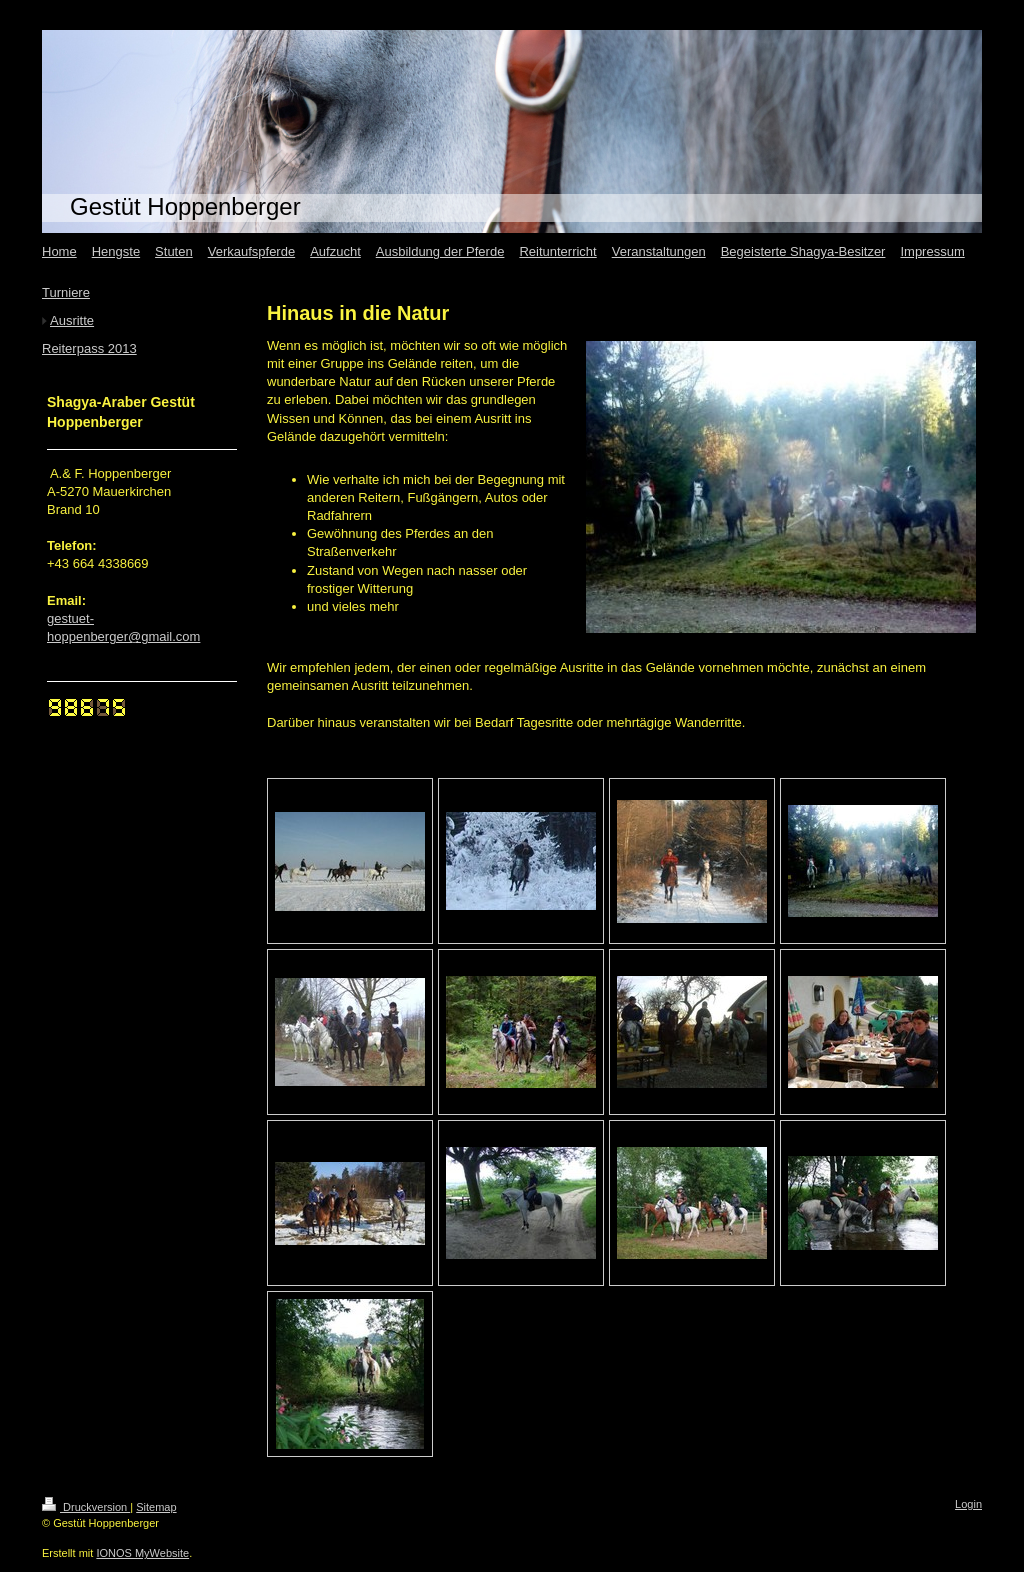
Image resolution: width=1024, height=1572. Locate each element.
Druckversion (86, 1507)
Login (968, 1504)
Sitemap (156, 1507)
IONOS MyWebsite (142, 1553)
